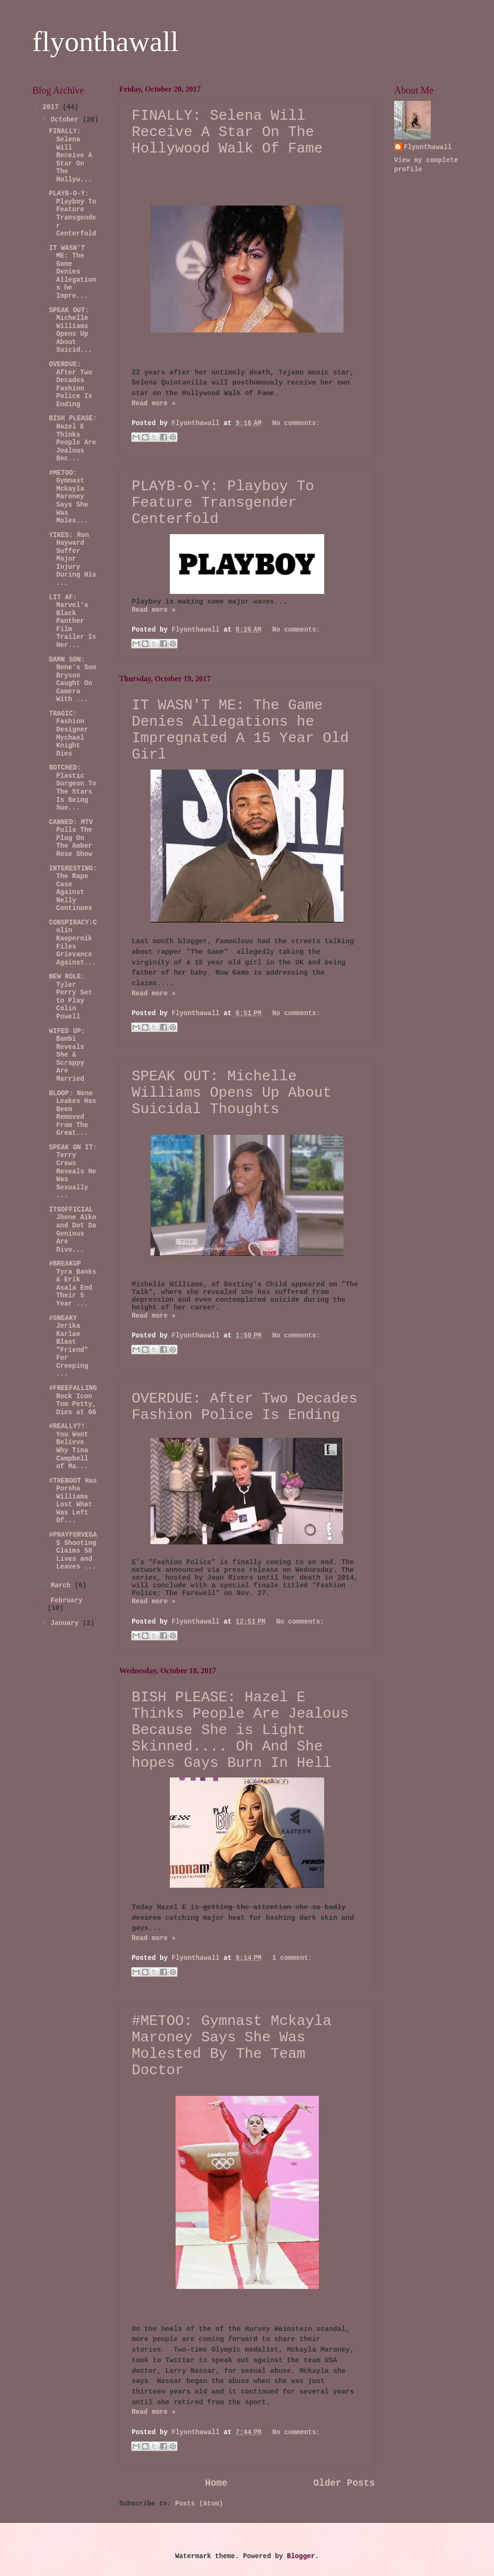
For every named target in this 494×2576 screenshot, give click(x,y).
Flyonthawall (428, 147)
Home (216, 2483)
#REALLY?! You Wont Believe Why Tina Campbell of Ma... (68, 1446)
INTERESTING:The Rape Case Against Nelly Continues (72, 888)
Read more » (154, 403)
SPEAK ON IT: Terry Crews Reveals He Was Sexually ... (72, 1171)
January (66, 1623)
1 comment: (292, 1958)
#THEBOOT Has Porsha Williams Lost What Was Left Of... (72, 1501)
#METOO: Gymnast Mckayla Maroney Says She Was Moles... (68, 496)
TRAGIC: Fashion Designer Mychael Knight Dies (68, 734)
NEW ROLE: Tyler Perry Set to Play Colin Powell (70, 996)
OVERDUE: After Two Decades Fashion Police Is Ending (244, 1407)
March (63, 1585)
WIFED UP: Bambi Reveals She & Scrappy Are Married (67, 1055)
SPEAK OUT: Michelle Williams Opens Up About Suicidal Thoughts (231, 1092)
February (66, 1600)
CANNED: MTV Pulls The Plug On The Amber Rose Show (71, 838)
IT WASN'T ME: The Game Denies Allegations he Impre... (72, 272)
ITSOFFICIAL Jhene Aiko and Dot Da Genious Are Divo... (72, 1230)
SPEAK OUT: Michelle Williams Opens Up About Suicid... (70, 330)
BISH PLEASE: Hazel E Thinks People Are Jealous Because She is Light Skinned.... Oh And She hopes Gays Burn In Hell (240, 1730)
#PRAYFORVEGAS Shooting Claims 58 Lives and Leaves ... (72, 1550)
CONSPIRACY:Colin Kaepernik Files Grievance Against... (72, 942)
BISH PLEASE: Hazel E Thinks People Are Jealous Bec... (72, 438)
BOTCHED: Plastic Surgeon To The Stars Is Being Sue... (72, 788)
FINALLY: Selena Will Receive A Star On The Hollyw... (70, 155)
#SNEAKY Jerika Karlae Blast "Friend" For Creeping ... (68, 1346)
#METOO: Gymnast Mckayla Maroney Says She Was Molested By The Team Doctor (231, 2046)
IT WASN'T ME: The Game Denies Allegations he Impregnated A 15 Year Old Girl (240, 730)
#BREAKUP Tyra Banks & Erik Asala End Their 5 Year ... (72, 1284)
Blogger (301, 2556)
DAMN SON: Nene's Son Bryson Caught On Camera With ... (72, 679)
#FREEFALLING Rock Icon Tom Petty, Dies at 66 (72, 1400)
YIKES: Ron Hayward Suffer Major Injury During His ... (72, 559)
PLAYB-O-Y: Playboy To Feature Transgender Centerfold (223, 502)
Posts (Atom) (199, 2503)
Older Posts (344, 2483)
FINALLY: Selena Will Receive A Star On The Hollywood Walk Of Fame (227, 132)
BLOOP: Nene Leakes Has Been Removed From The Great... (72, 1113)
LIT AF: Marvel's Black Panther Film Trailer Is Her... (72, 621)
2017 (52, 107)
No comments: (296, 423)
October (66, 120)
